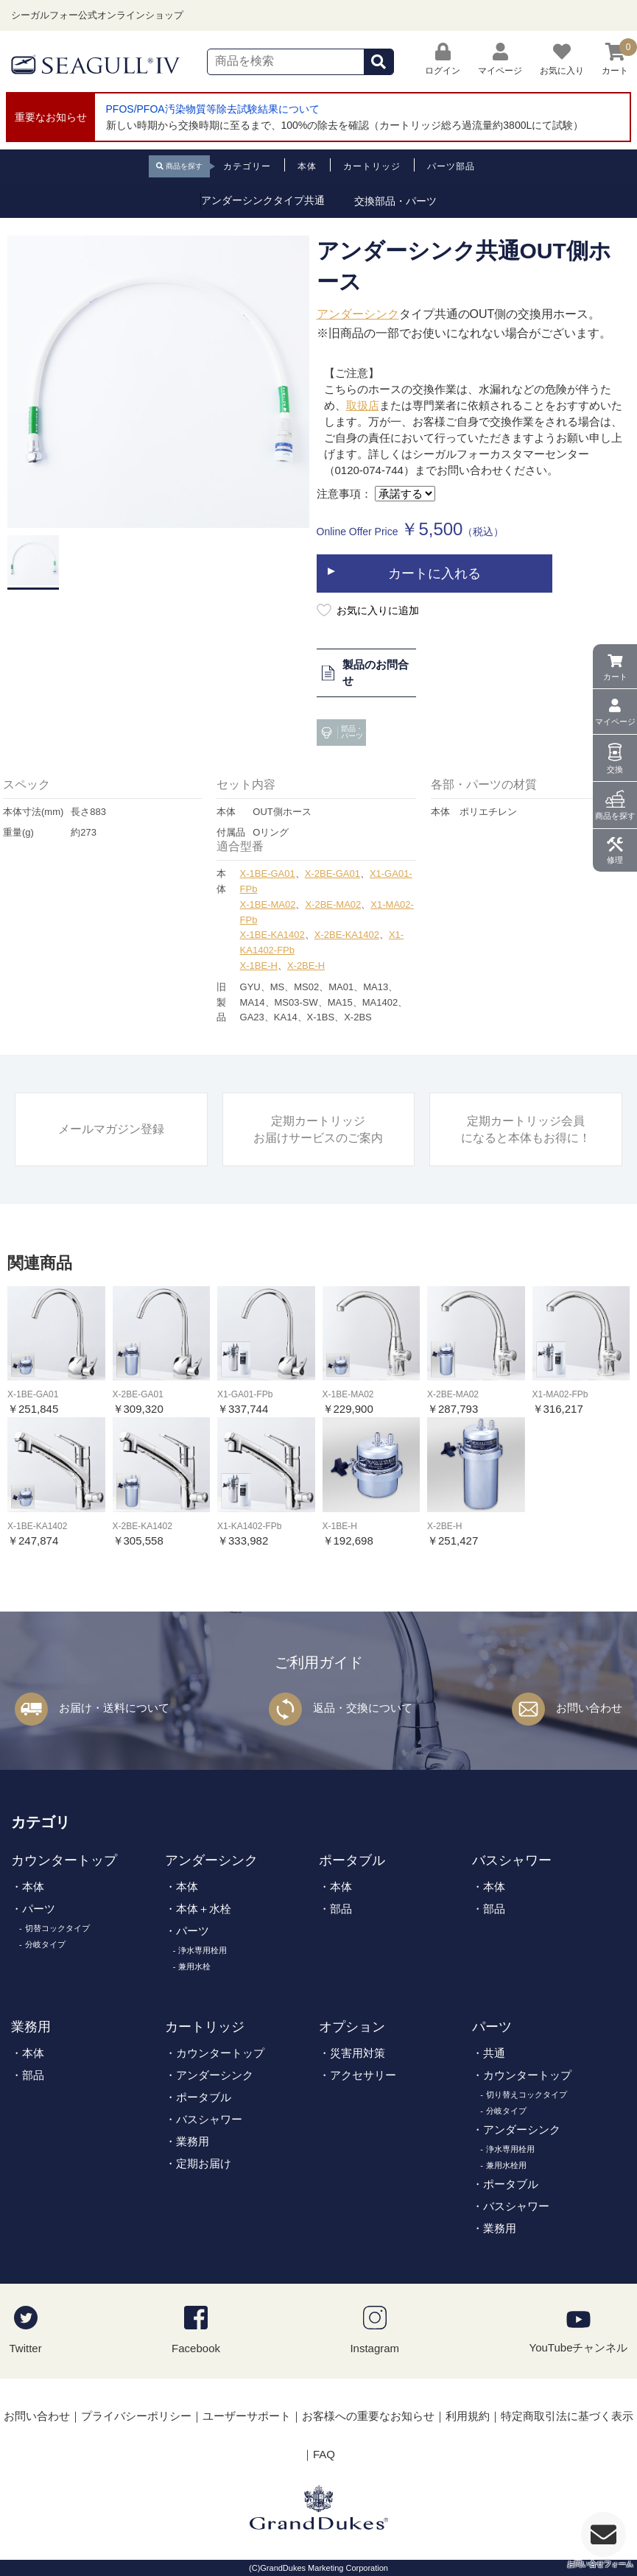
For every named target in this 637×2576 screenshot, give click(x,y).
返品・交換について (362, 1707)
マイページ (615, 721)
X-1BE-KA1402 (272, 934)
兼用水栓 (194, 1966)
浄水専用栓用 (202, 1950)
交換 (615, 769)
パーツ (38, 1908)
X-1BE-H (259, 965)
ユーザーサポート (247, 2416)
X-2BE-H (306, 965)
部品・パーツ (341, 732)
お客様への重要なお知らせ (368, 2416)
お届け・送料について (114, 1707)
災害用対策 (357, 2053)
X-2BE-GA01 (332, 873)
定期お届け (203, 2163)
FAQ (324, 2454)
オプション (352, 2026)
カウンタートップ (64, 1860)
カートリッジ (204, 2026)
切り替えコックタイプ (526, 2094)
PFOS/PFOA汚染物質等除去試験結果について (213, 109)
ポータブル (352, 1860)
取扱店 (362, 405)
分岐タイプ (45, 1944)
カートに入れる (434, 573)
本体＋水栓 (203, 1908)
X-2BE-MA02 (333, 904)
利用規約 (468, 2416)
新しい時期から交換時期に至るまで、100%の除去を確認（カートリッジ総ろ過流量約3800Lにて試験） (345, 125)
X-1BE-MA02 (268, 904)
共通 (494, 2053)
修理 (615, 859)
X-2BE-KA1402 (346, 934)
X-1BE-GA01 (267, 873)
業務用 (31, 2026)
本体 (33, 1886)
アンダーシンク (358, 314)
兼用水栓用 (506, 2165)
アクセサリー (363, 2075)
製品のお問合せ (364, 672)
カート (615, 676)
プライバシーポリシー (136, 2416)
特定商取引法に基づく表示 (567, 2416)
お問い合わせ (589, 1707)
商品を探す (615, 815)
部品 (341, 1908)
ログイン (442, 59)
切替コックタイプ (57, 1928)
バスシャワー (512, 1860)
